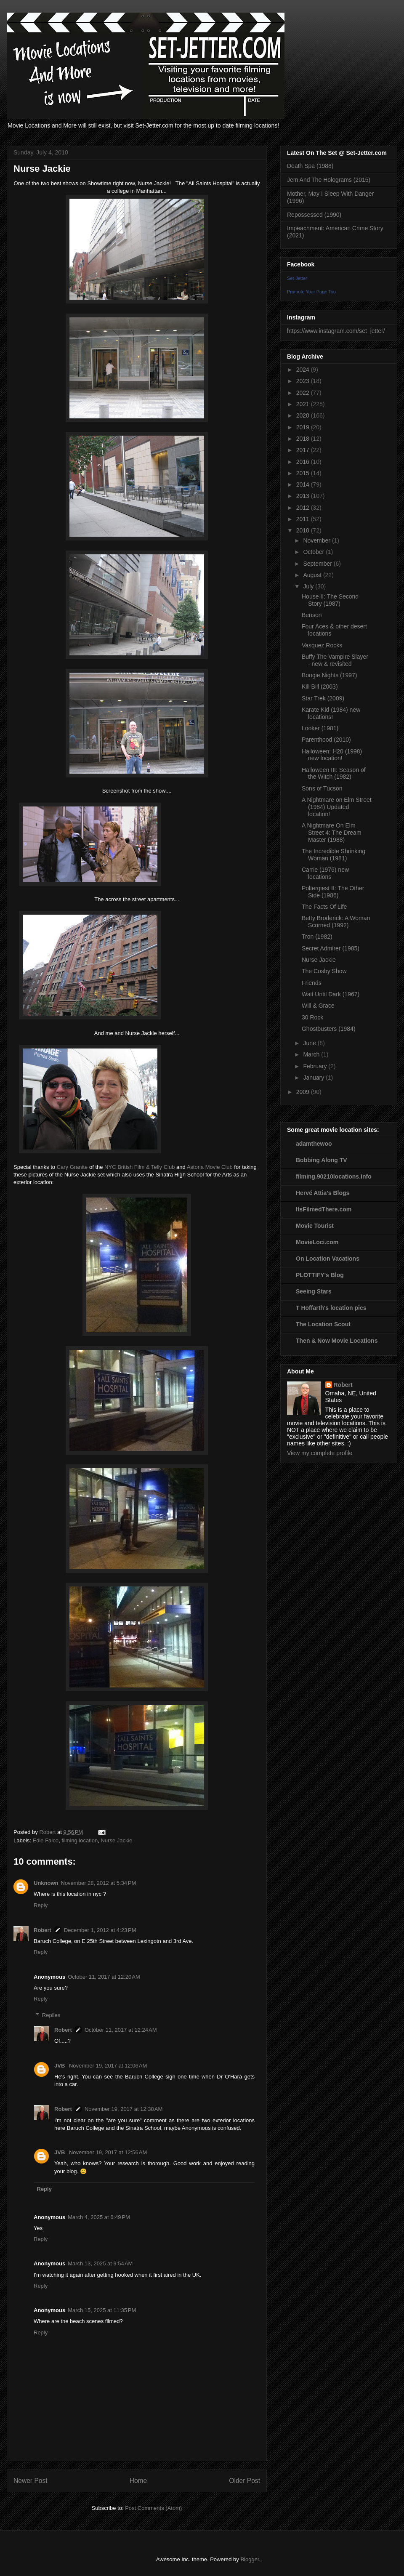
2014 (303, 484)
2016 (303, 461)
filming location (79, 1840)
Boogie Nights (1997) (329, 675)
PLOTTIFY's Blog (320, 1275)
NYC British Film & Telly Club (139, 1167)
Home (138, 2480)
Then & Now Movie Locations (336, 1340)
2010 (303, 530)
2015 (303, 473)
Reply (41, 1905)
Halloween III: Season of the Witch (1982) (334, 773)
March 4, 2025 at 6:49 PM (99, 2217)
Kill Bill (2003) (320, 686)
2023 (303, 381)
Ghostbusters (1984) (329, 1028)
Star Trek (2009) (323, 698)
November (317, 540)
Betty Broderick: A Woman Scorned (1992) (336, 922)
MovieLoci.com (317, 1242)
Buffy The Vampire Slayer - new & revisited (335, 660)
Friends (312, 982)
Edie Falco (45, 1840)
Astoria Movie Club (210, 1167)
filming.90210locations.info (334, 1176)
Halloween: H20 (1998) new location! (332, 755)
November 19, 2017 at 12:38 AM (123, 2109)
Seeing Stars (314, 1291)
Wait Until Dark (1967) (330, 994)
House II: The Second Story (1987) (330, 600)
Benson (312, 615)
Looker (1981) (320, 728)
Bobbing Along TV (321, 1160)
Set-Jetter (297, 278)
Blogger (249, 2559)
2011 (303, 519)
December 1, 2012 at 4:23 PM (100, 1930)
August (313, 575)
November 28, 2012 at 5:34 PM (98, 1883)
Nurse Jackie (116, 1840)
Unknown (46, 1883)
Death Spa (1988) (310, 165)
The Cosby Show (324, 971)
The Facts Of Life (324, 906)
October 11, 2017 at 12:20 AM (104, 1977)
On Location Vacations (327, 1258)
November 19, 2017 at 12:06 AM (108, 2065)
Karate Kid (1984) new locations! (331, 713)
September (318, 563)
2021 (303, 404)
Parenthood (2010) (326, 739)
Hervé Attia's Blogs (322, 1193)
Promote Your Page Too (311, 291)
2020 (303, 415)
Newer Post (30, 2480)
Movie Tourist (315, 1225)
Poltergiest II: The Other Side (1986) (333, 892)
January (314, 1077)
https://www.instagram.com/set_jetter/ (336, 330)
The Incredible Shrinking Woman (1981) (333, 855)
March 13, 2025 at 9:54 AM (100, 2263)
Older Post (244, 2480)
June (310, 1043)
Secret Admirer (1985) (330, 948)
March (312, 1054)
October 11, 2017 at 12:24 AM (121, 2030)
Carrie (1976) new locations (325, 873)
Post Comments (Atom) (153, 2508)
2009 (303, 1091)
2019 (303, 427)
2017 (303, 450)
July (309, 586)
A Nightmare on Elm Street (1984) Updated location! (337, 806)
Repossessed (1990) (314, 214)
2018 (303, 438)
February (315, 1066)
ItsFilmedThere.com (323, 1209)
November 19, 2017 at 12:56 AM (108, 2152)
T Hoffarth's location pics (331, 1307)
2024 (303, 369)
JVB (60, 2065)
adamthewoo (314, 1143)
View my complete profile (319, 1453)
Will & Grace (318, 1005)
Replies (51, 2015)
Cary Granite (72, 1167)
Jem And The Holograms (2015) (328, 179)
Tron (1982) (317, 936)
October (314, 551)
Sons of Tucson (322, 788)
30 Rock (312, 1017)
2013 (303, 495)
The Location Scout (323, 1324)
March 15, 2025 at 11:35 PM (102, 2310)
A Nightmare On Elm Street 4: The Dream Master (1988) (331, 832)
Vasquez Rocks (322, 645)
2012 (303, 507)
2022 (303, 392)
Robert (42, 1930)
